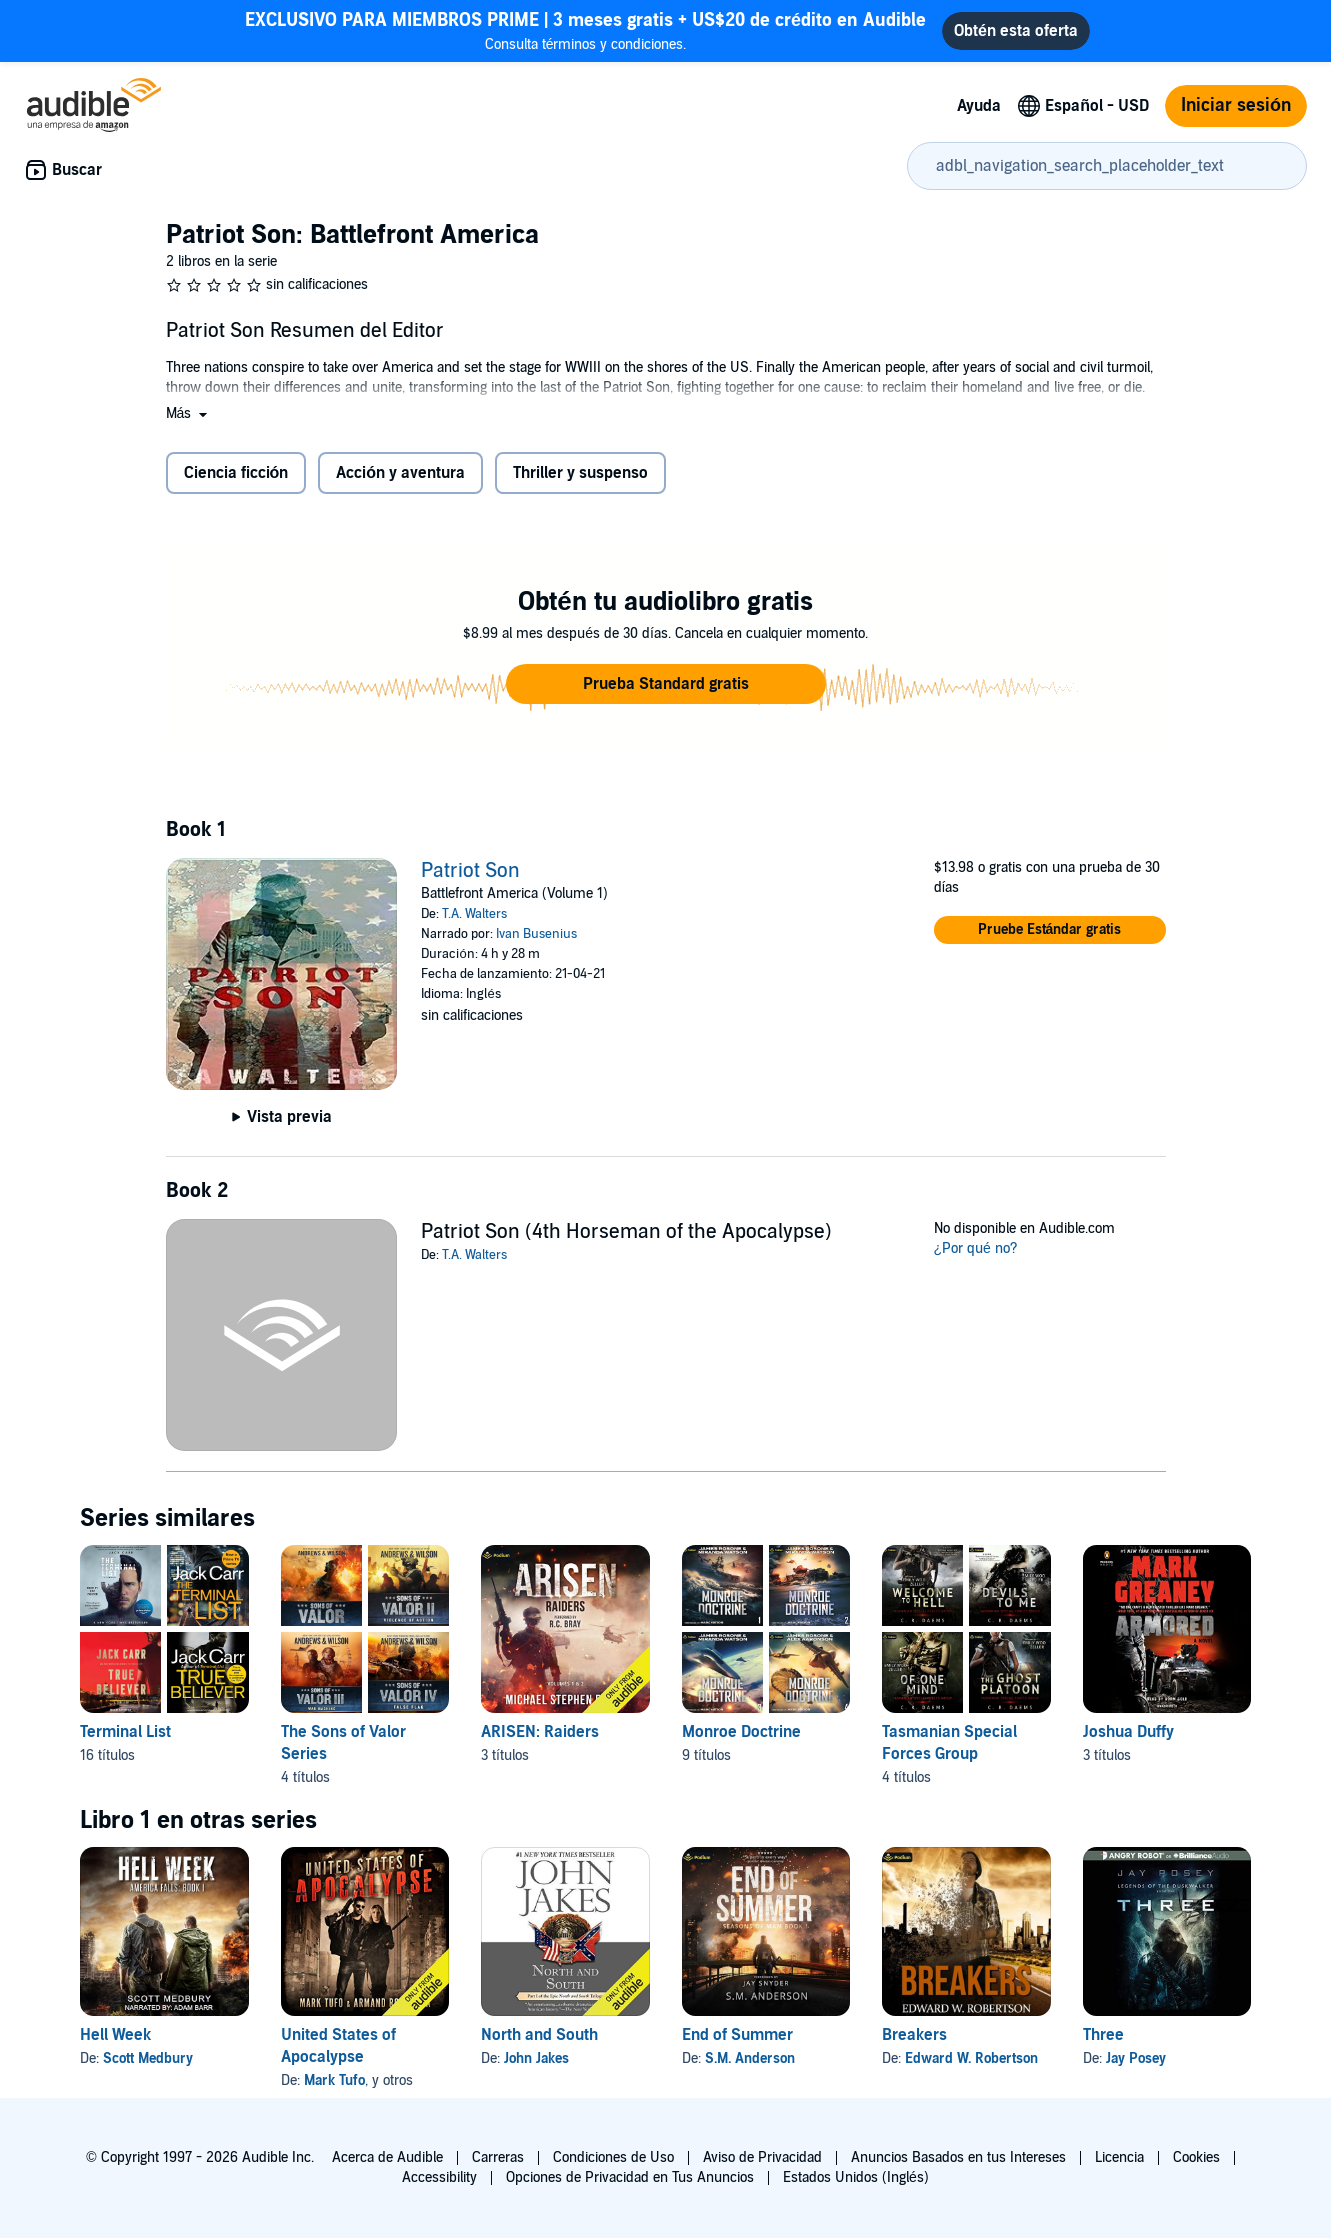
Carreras (498, 2157)
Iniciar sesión (1236, 105)
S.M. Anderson (750, 2058)
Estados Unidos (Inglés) (856, 2177)
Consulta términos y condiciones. (585, 30)
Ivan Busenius (536, 934)
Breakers (914, 2035)
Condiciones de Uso (613, 2157)
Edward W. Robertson (971, 2058)
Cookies (1196, 2157)
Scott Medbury (148, 2058)
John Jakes (536, 2058)
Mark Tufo (334, 2080)
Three (1103, 2035)
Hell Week (115, 2035)
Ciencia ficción (236, 473)
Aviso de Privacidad (762, 2157)
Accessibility (439, 2177)
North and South (539, 2035)
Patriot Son (470, 871)
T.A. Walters (474, 914)
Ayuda (979, 106)
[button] (189, 413)
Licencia (1119, 2157)
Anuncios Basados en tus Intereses (958, 2157)
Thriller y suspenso (580, 473)
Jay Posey (1136, 2058)
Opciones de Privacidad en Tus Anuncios (630, 2177)
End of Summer (737, 2035)
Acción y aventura (400, 473)
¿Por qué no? (976, 1248)
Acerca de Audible (387, 2157)
